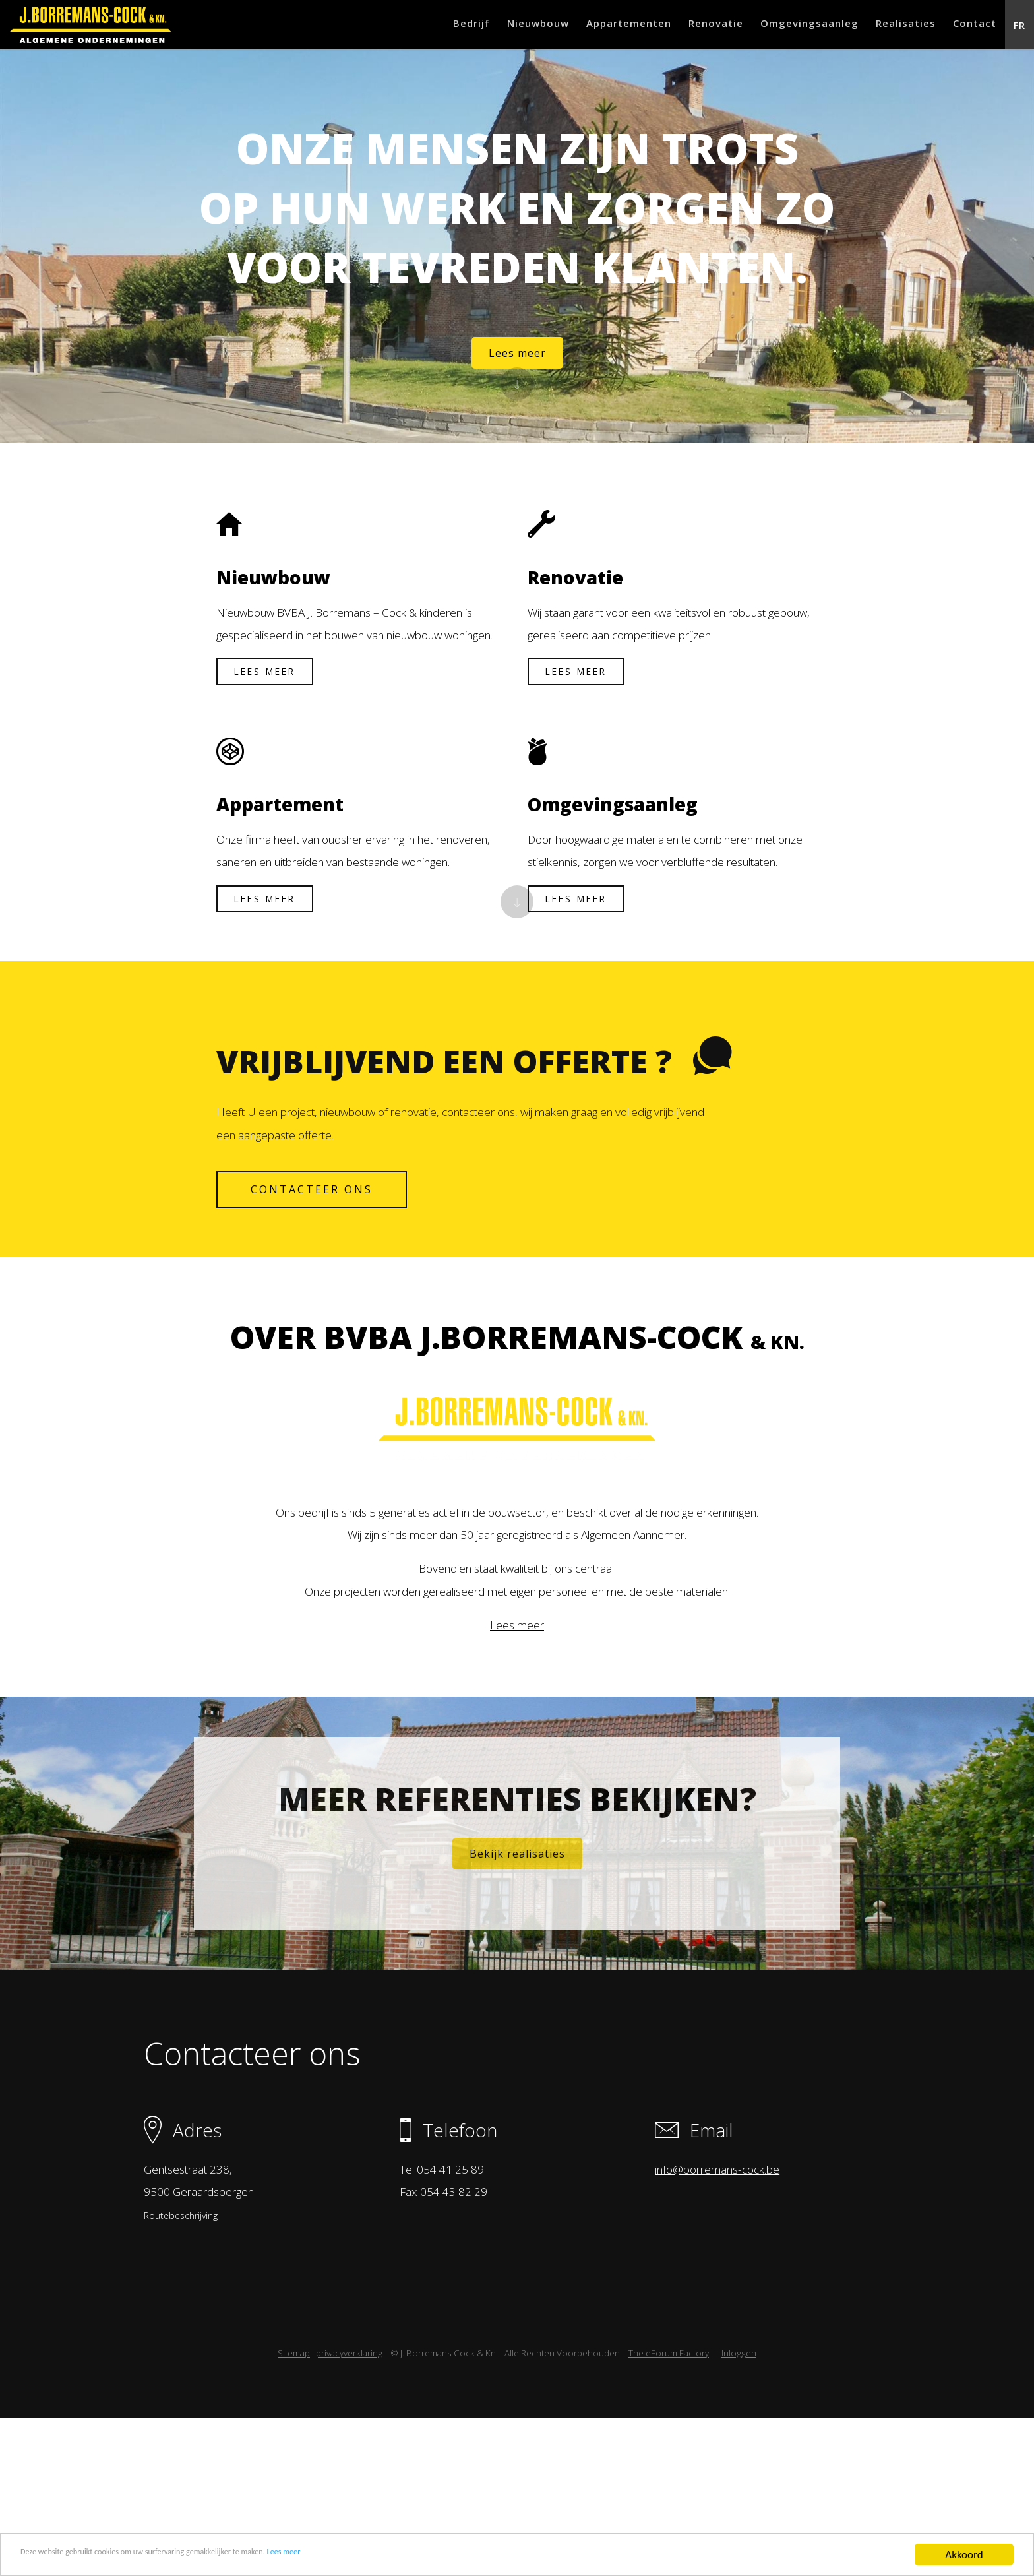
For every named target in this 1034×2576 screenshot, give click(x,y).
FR (1015, 26)
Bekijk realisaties (517, 1971)
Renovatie (674, 26)
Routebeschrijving (189, 2362)
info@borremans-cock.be (714, 2316)
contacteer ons (319, 1256)
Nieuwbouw (478, 26)
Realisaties (883, 26)
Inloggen (738, 2511)
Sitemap (294, 2511)
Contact (961, 26)
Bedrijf (402, 26)
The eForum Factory (668, 2511)
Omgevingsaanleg (777, 26)
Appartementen (578, 26)
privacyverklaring (349, 2511)
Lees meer (387, 2555)
